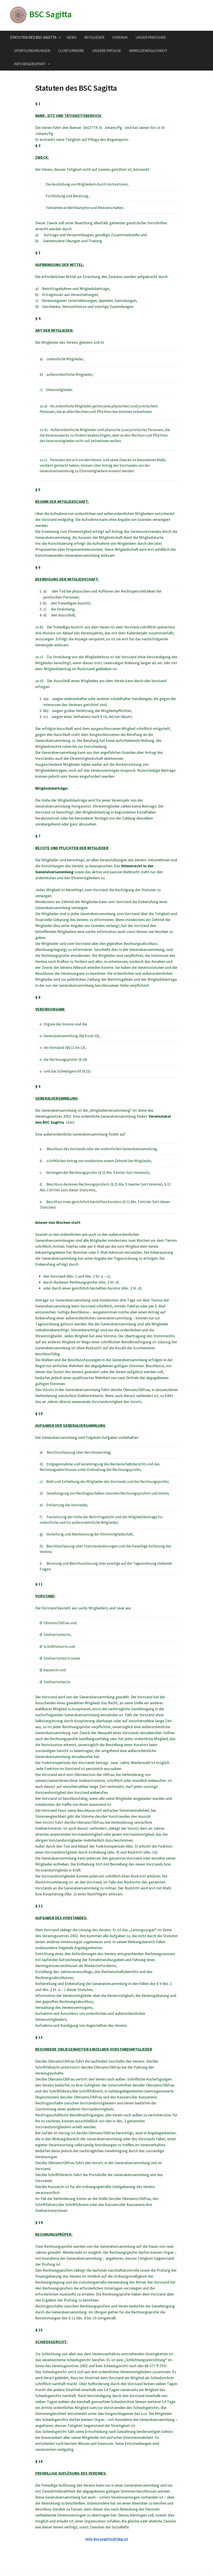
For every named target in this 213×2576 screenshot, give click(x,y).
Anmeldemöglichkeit (148, 50)
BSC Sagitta (50, 14)
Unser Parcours (151, 37)
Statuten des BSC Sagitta (33, 37)
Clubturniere (71, 50)
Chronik (120, 37)
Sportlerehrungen (32, 50)
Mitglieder (94, 37)
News (71, 37)
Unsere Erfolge (106, 50)
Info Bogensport (30, 63)
